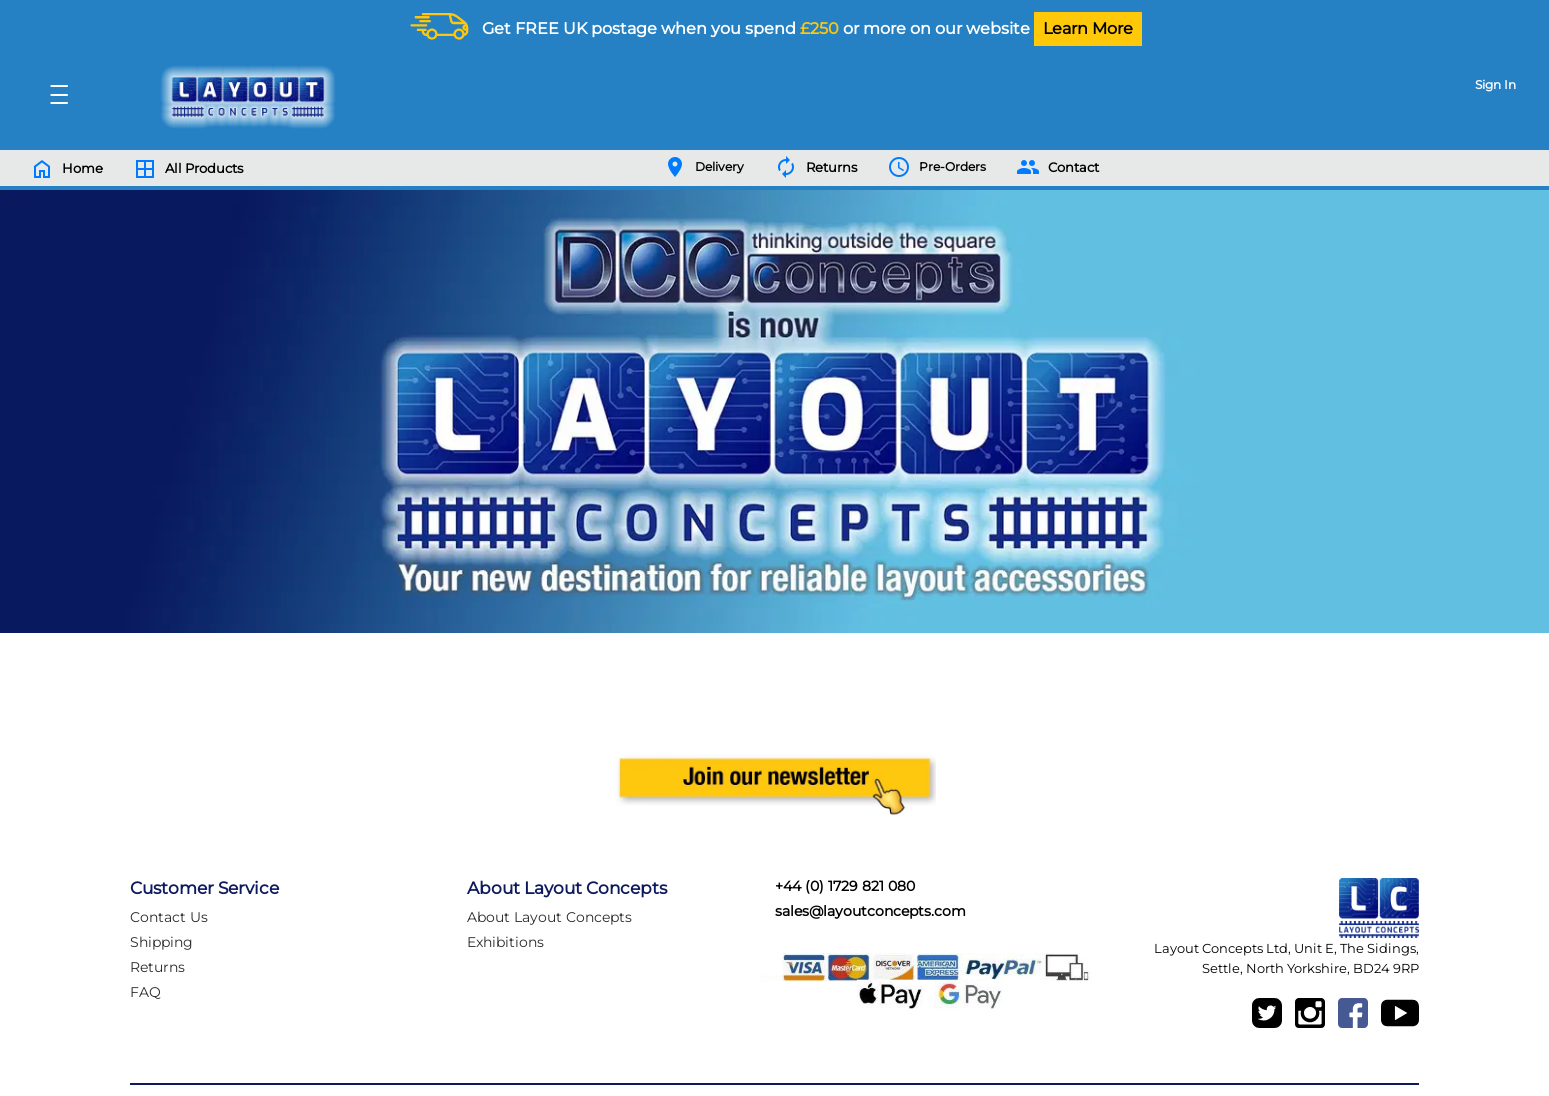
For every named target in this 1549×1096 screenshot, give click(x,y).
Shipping (161, 942)
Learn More (1088, 28)
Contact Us (169, 917)
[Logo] (243, 97)
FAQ (145, 992)
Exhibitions (505, 942)
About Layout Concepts (549, 917)
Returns (157, 967)
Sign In (1495, 84)
